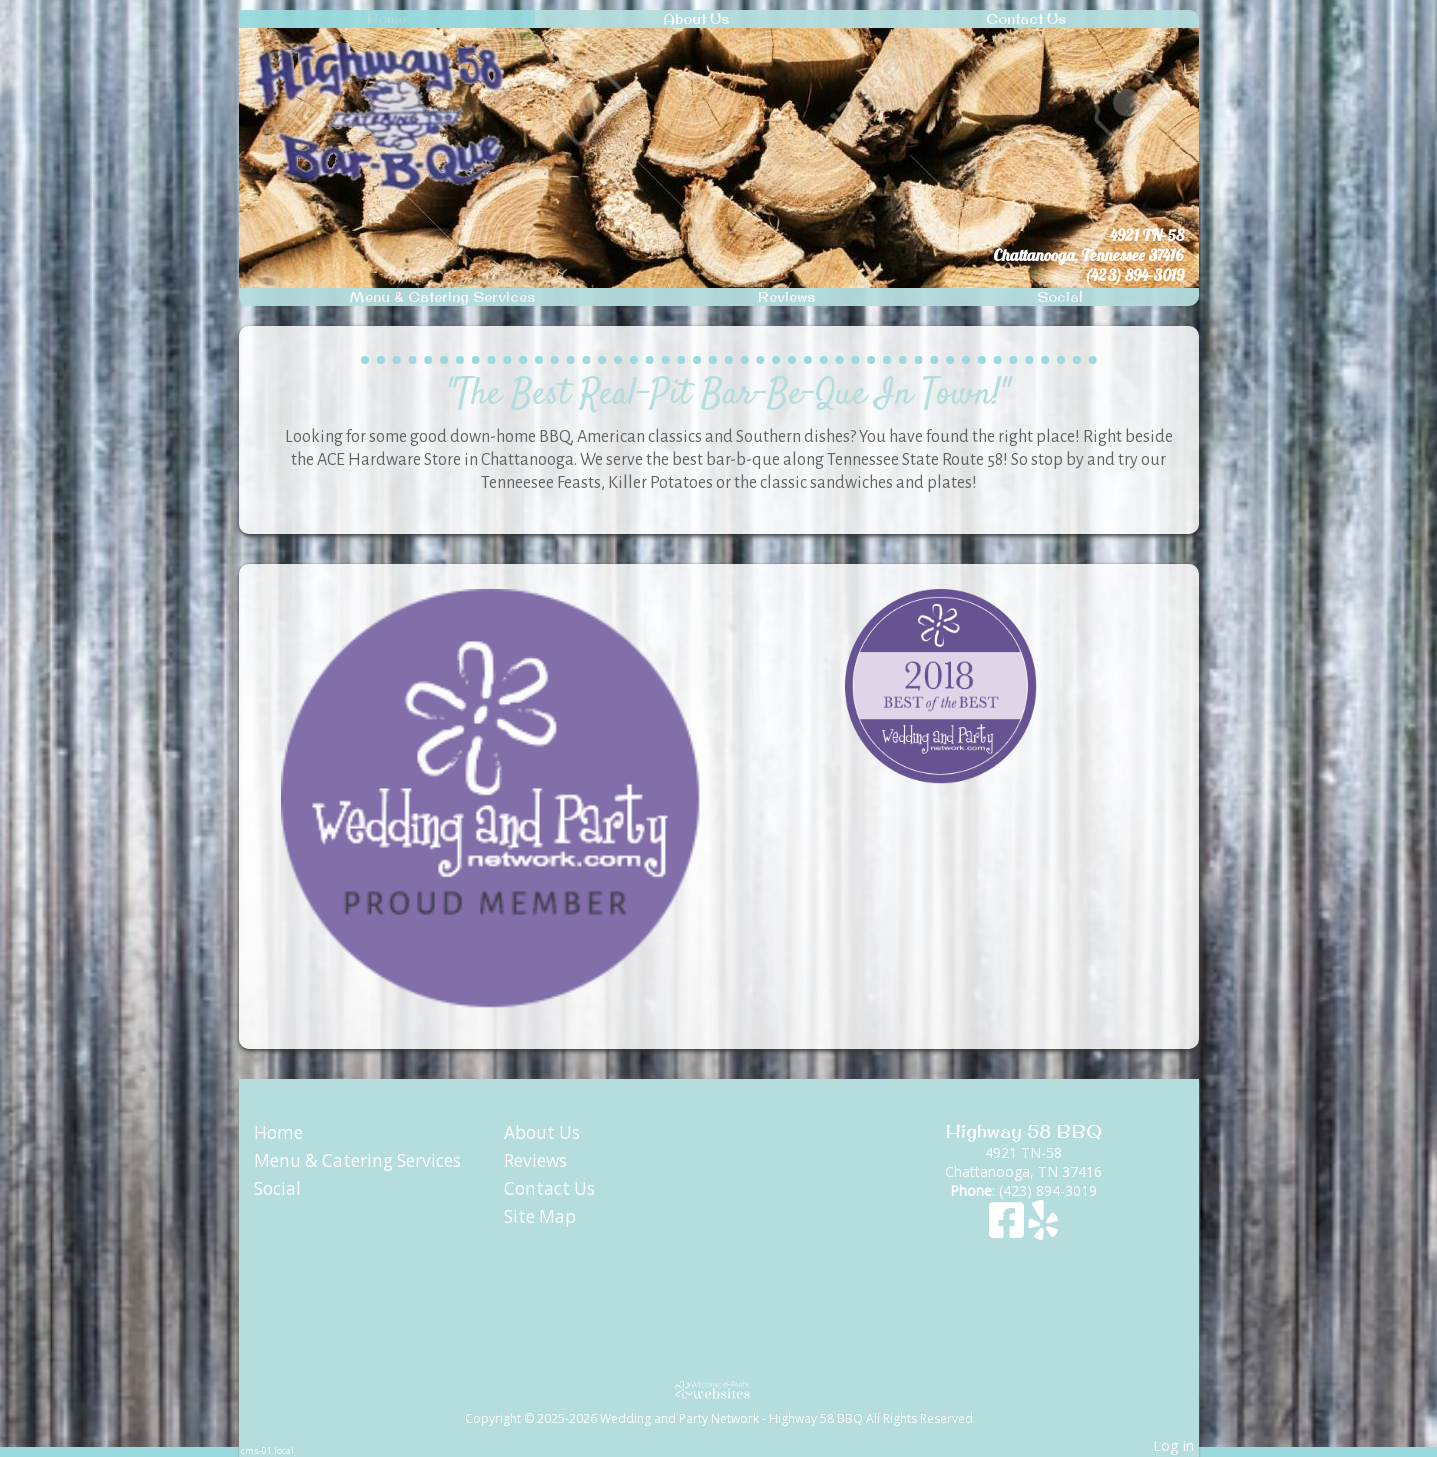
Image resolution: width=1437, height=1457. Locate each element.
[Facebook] (1008, 1229)
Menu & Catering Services (442, 297)
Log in (1173, 1445)
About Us (696, 19)
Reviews (786, 297)
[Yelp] (1043, 1229)
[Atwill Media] (719, 1389)
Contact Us (1026, 19)
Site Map (540, 1216)
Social (1060, 297)
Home (386, 19)
